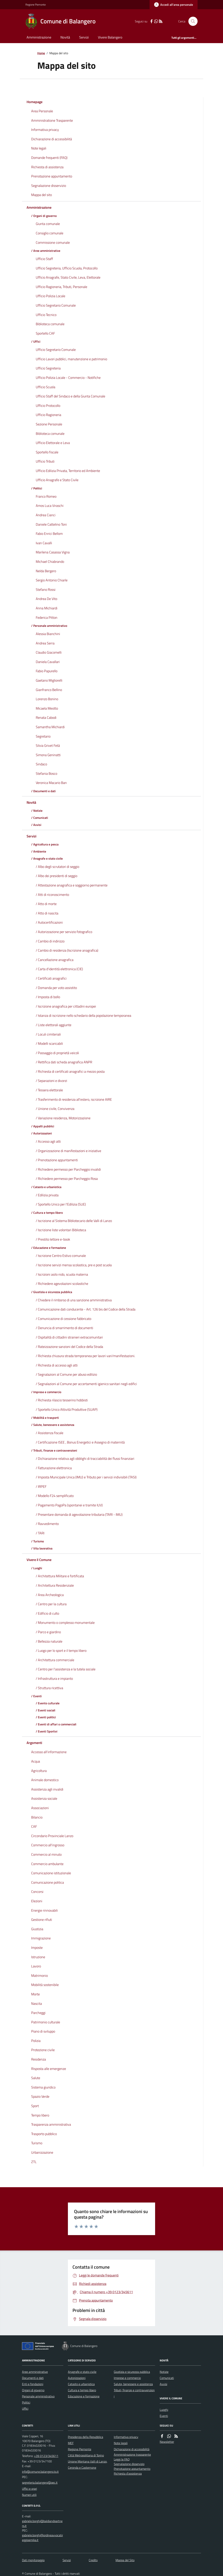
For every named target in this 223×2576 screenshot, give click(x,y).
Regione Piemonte (35, 4)
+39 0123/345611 (46, 2456)
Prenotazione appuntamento (132, 2468)
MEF (71, 2443)
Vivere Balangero (110, 37)
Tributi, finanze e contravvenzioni (134, 2393)
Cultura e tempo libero (82, 2390)
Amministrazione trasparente (132, 2454)
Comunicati (167, 2378)
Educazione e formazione (83, 2396)
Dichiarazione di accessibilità (131, 2449)
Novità (65, 37)
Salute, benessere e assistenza (133, 2384)
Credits (93, 2560)
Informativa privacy (126, 2437)
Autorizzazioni (76, 2378)
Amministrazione (39, 37)
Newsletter (167, 2441)
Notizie (164, 2371)
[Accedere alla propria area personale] (174, 4)
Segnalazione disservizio (129, 2464)
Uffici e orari (29, 2488)
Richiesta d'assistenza (128, 2473)
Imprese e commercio (127, 2378)
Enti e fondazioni (32, 2384)
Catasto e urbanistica (81, 2384)
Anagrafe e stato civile (82, 2371)
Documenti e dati (33, 2378)
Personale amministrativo (38, 2396)
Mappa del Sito (125, 2560)
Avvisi (163, 2384)
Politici (26, 2402)
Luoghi (164, 2409)
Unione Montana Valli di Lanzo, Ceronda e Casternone (87, 2464)
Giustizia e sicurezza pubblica (132, 2371)
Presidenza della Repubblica (85, 2437)
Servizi (84, 37)
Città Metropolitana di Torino (86, 2455)
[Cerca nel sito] (191, 21)
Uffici (25, 2408)
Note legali (121, 2443)
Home (41, 53)
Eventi (164, 2416)
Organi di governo (33, 2390)
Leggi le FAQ (122, 2459)
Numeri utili (29, 2494)
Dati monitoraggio (33, 2560)
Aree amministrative (35, 2371)
